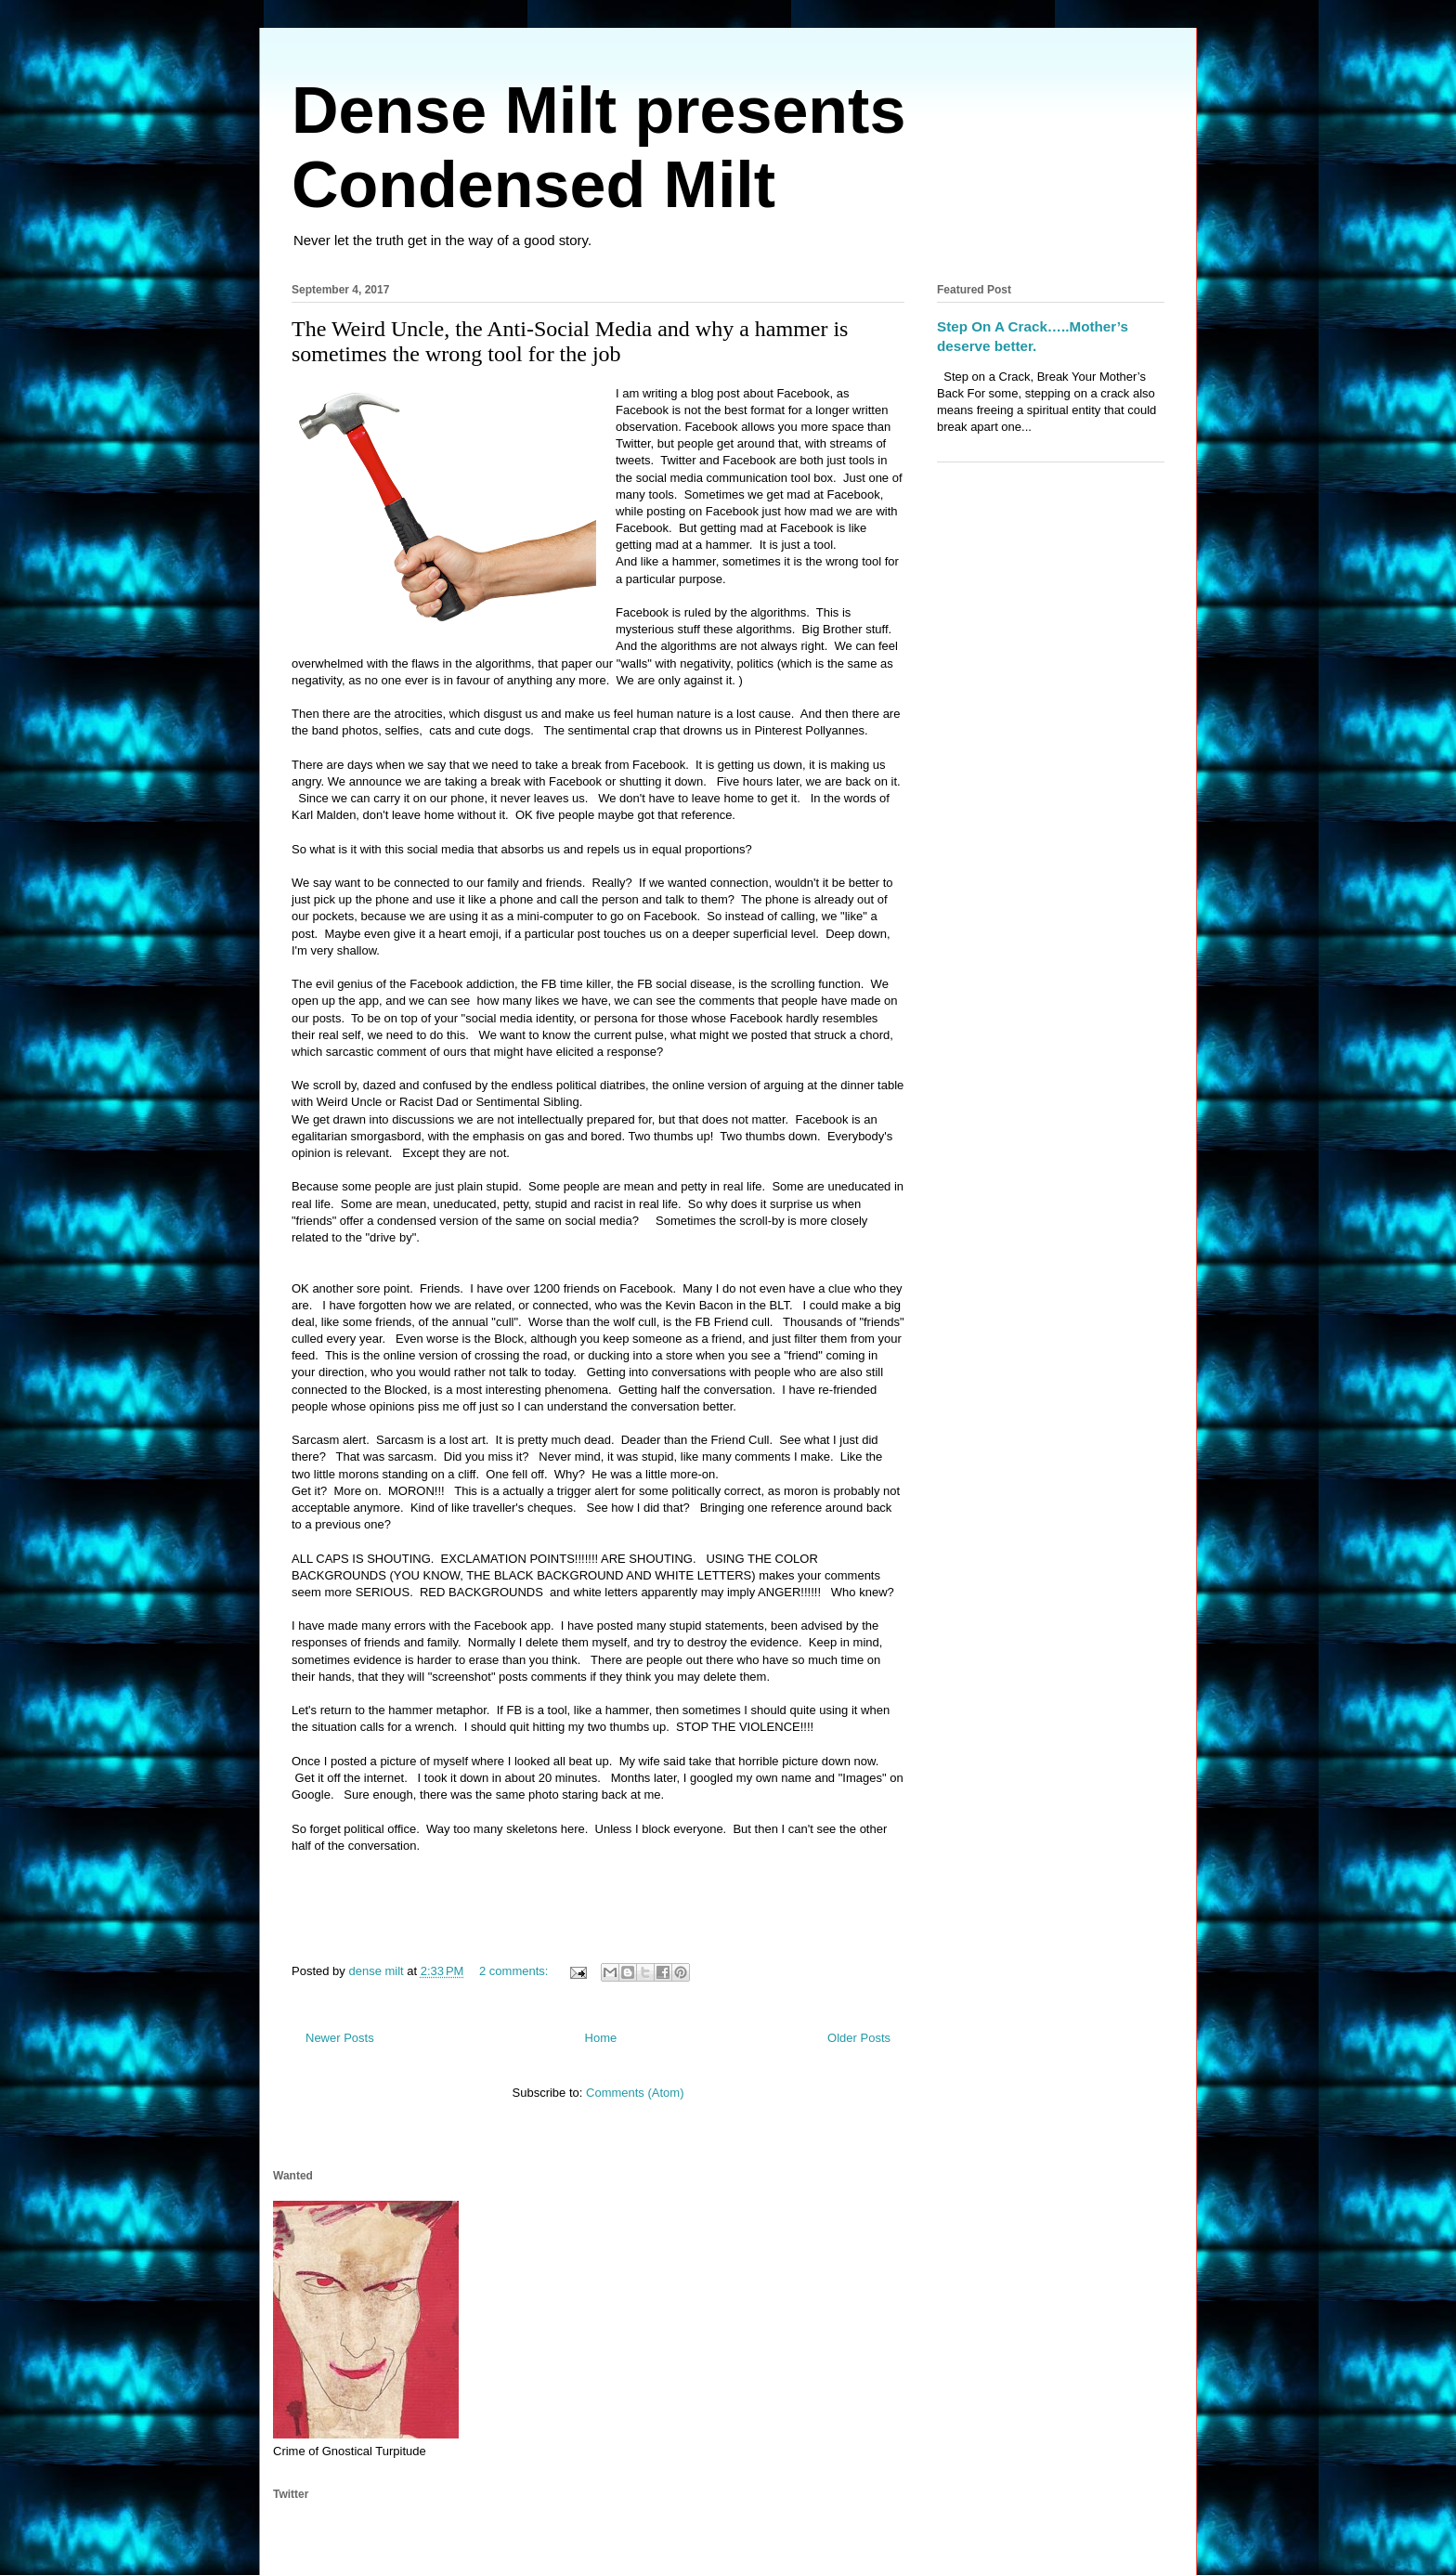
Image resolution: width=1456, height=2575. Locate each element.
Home (601, 2038)
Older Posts (858, 2038)
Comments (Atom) (634, 2093)
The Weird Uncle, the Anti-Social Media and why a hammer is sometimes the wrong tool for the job (570, 341)
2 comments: (515, 1971)
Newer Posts (340, 2038)
